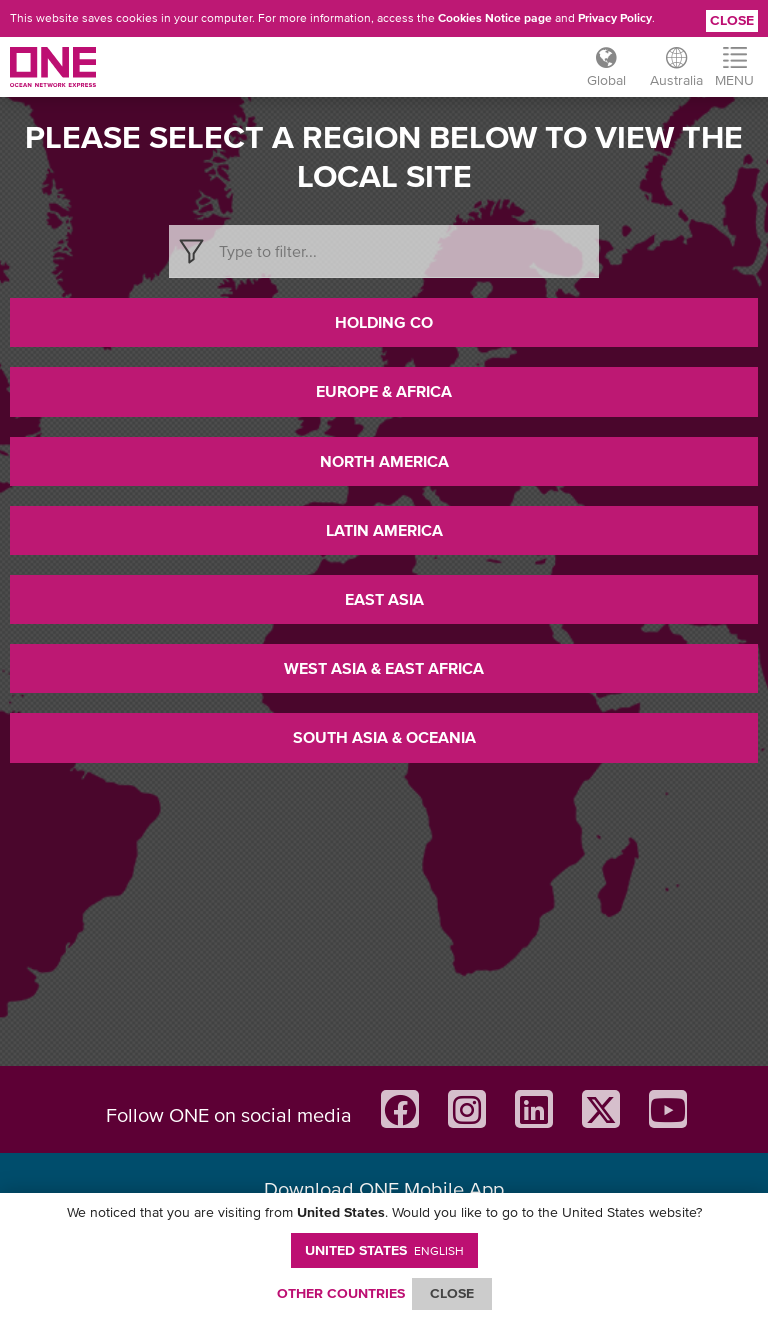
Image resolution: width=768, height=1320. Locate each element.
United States (384, 1250)
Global (606, 80)
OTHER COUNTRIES (341, 1293)
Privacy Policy (615, 18)
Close (732, 20)
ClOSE (452, 1293)
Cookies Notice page (495, 18)
